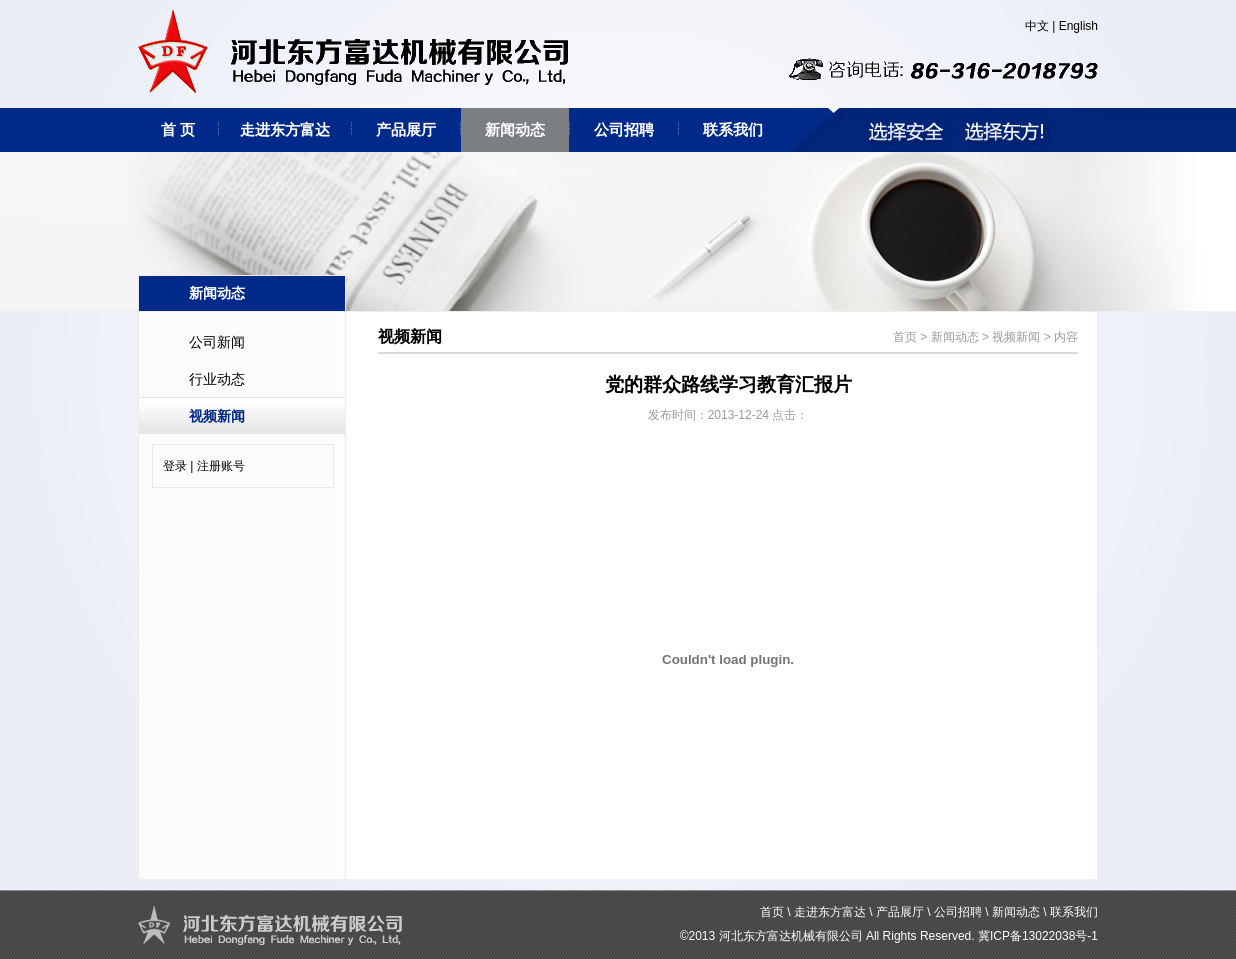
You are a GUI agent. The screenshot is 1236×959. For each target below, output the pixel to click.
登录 (175, 466)
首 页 (178, 129)
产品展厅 (406, 129)
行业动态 (217, 379)
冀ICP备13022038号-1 (1038, 936)
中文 (1037, 26)
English (1078, 26)
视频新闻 (217, 416)
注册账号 (221, 466)
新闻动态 (515, 129)
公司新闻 (217, 342)
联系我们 (733, 129)
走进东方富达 (285, 129)
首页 (905, 337)
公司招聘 (624, 129)
